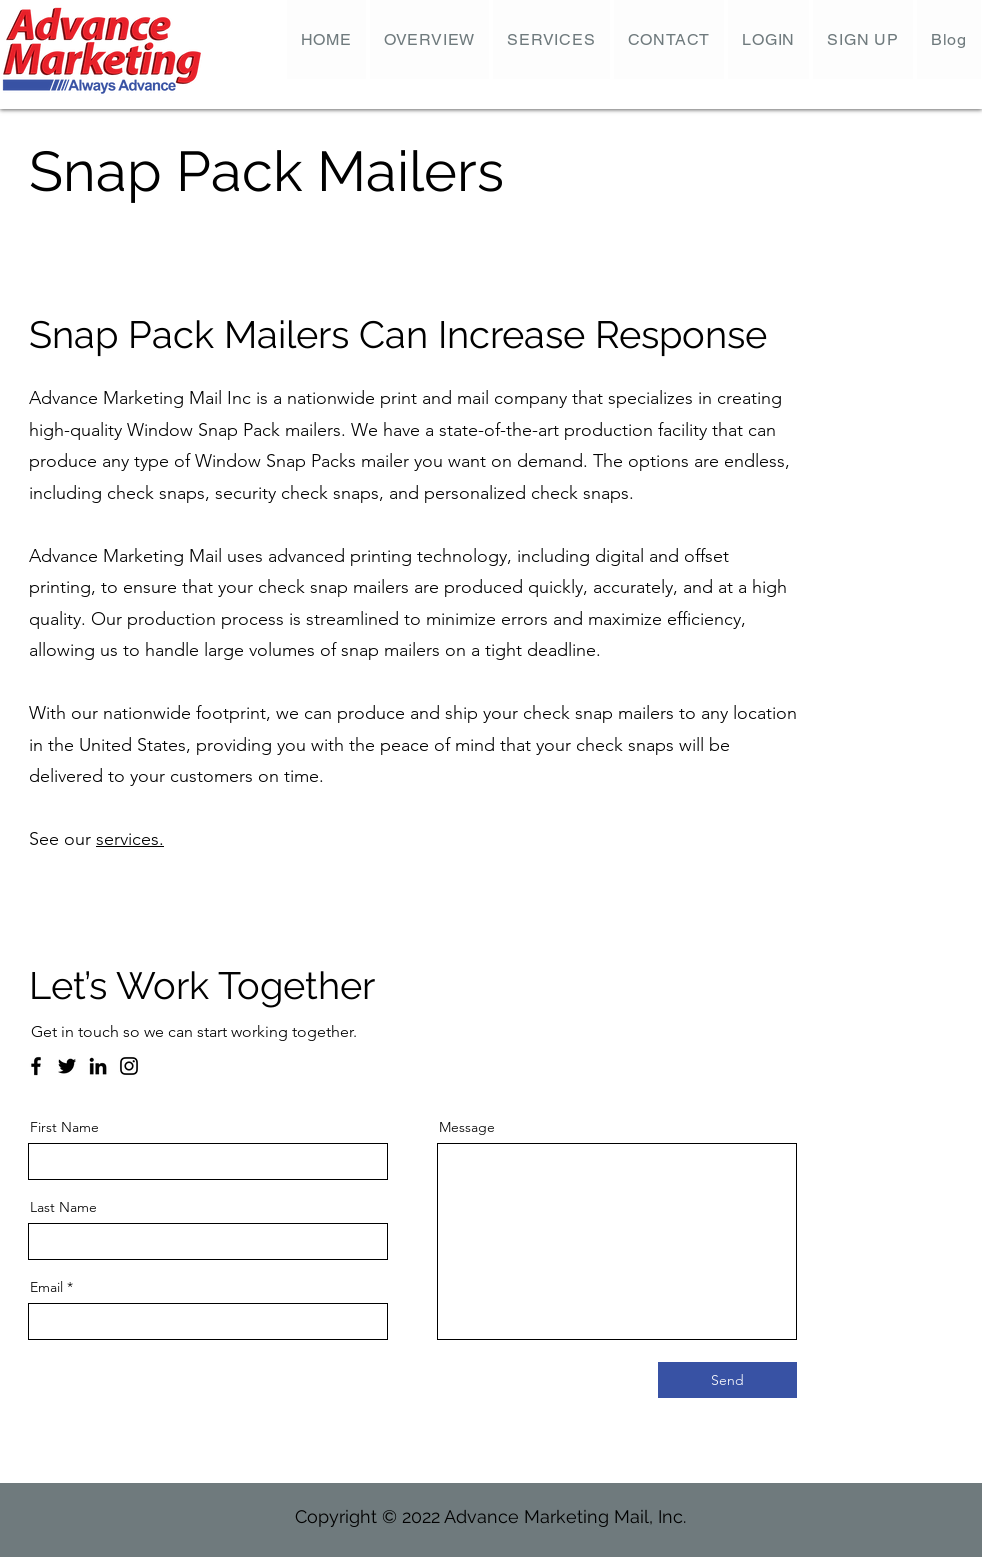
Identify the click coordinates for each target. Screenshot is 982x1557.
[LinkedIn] (98, 1066)
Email (46, 1287)
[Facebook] (36, 1066)
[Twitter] (67, 1066)
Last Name (63, 1207)
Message (467, 1127)
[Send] (727, 1380)
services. (130, 839)
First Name (64, 1127)
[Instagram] (129, 1066)
